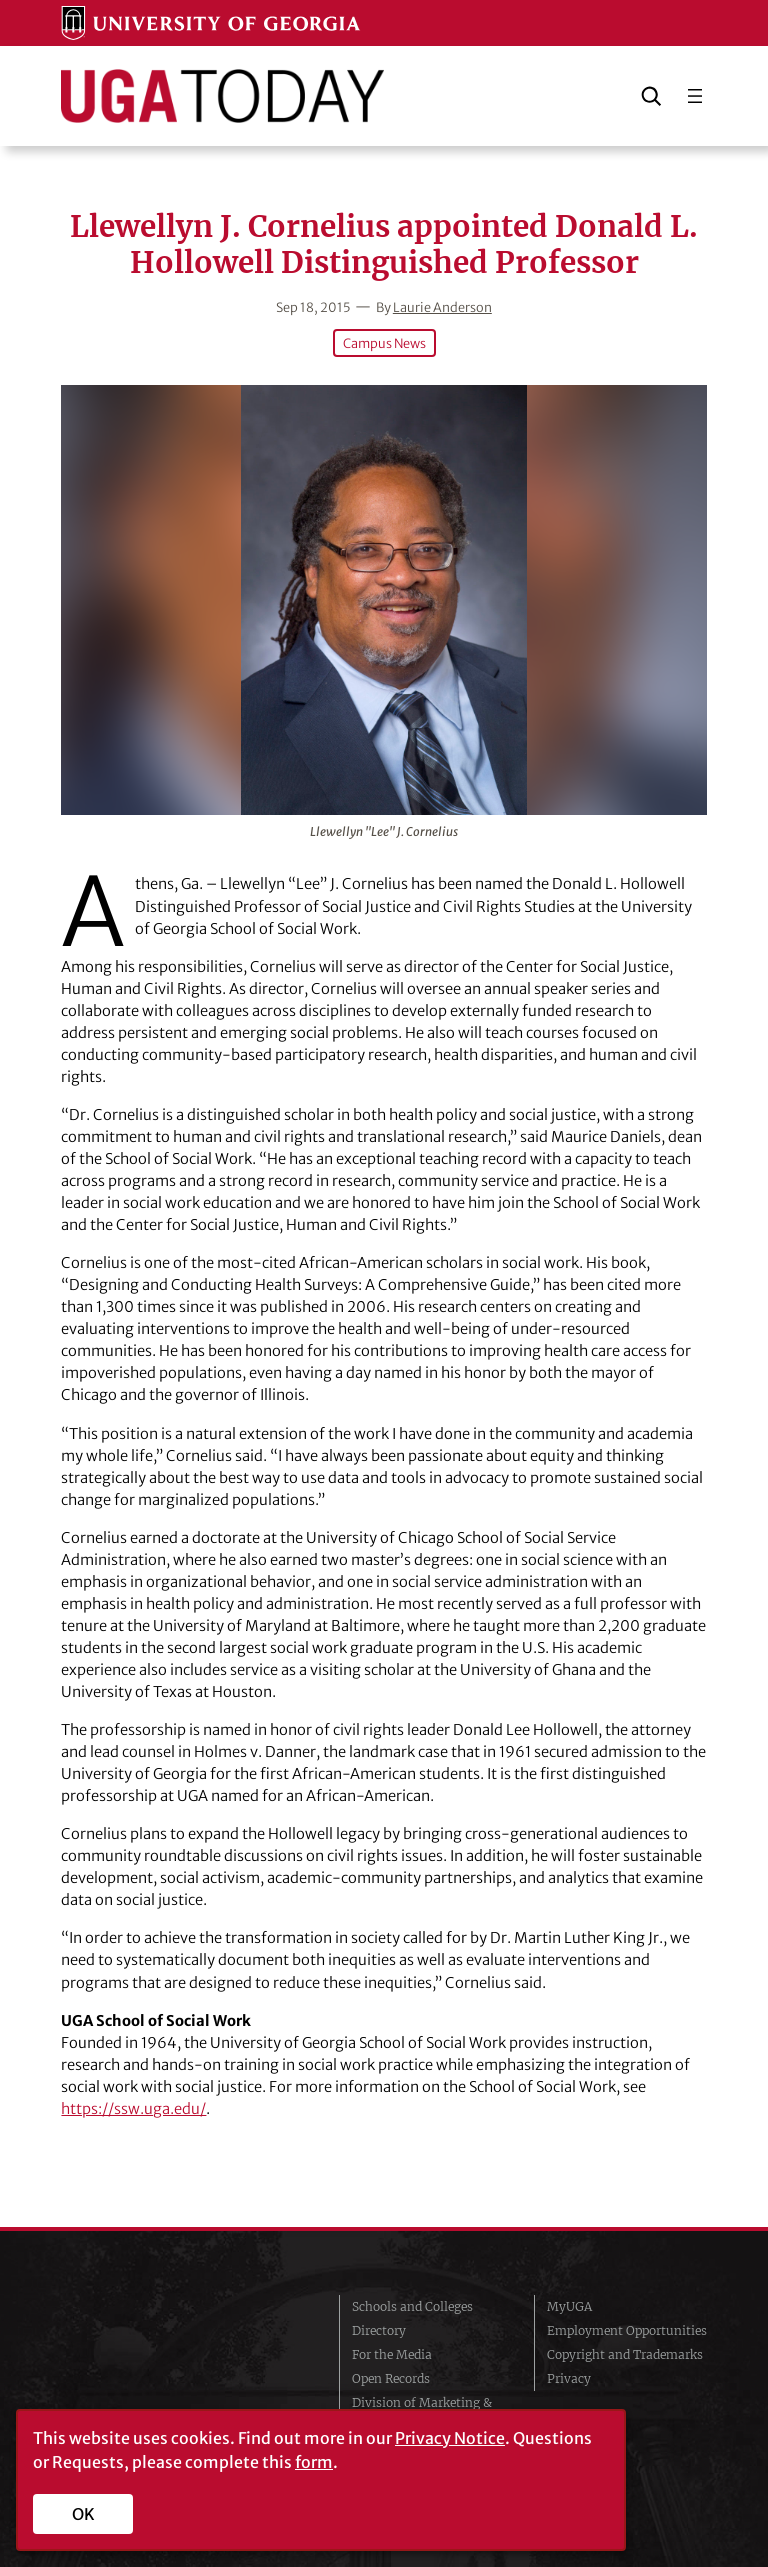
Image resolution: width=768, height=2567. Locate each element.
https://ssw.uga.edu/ (133, 2109)
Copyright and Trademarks (625, 2354)
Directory (379, 2330)
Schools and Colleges (412, 2306)
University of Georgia (174, 2364)
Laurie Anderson (442, 307)
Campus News (384, 343)
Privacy (569, 2378)
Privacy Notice (450, 2438)
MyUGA (569, 2306)
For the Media (392, 2354)
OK (83, 2514)
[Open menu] (695, 96)
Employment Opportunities (627, 2330)
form (314, 2462)
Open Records (391, 2378)
